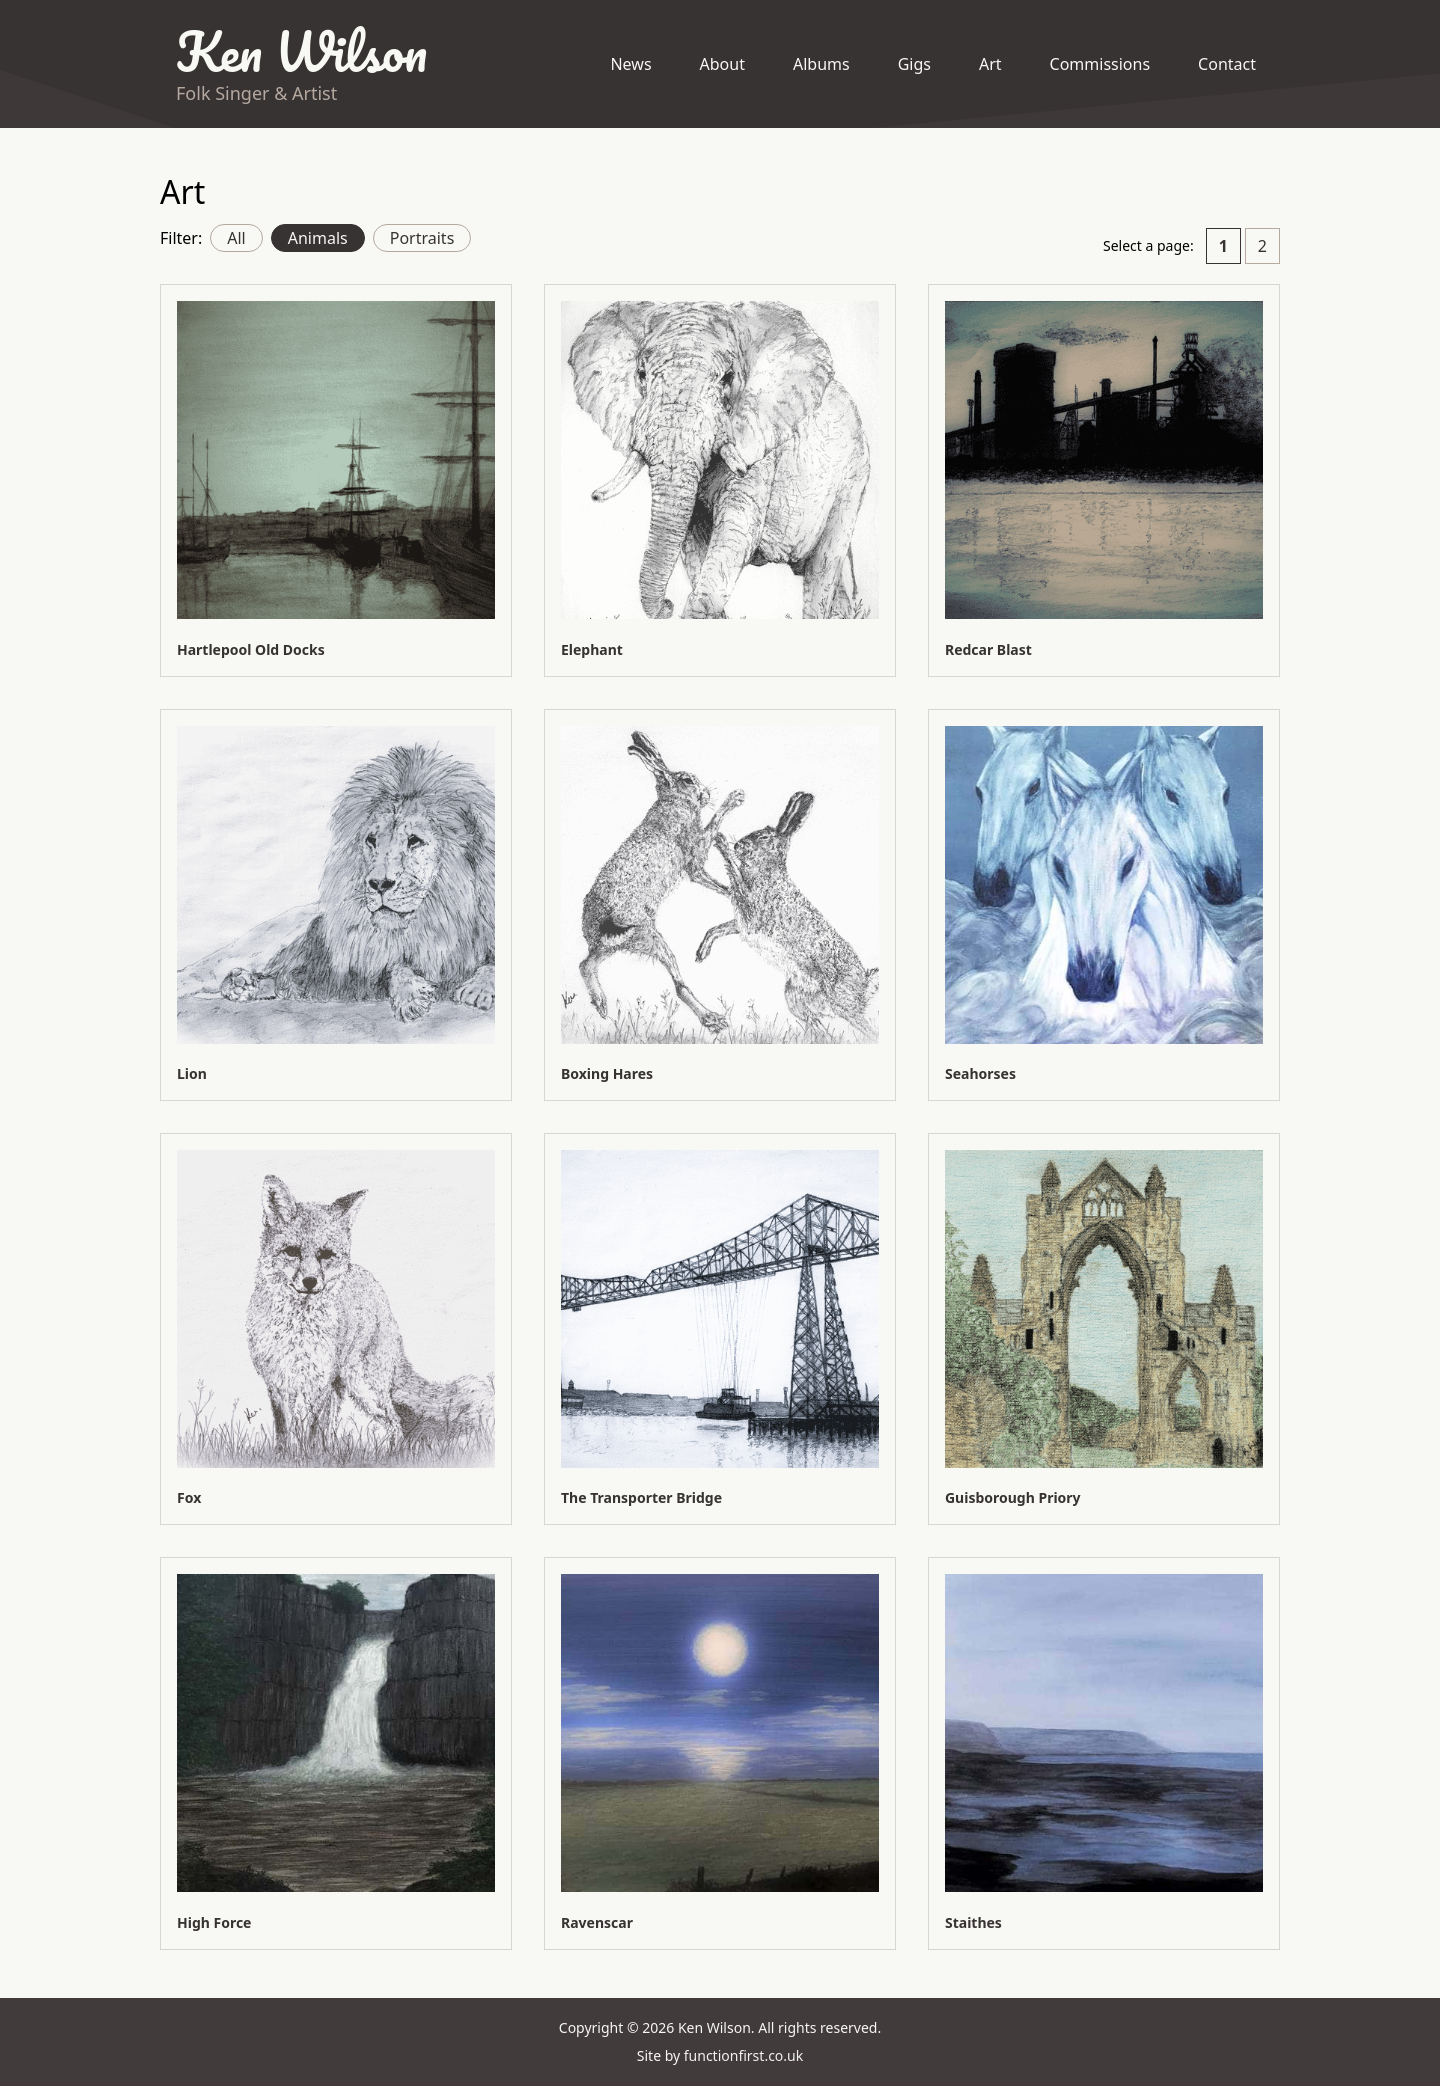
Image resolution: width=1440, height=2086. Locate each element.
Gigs (914, 64)
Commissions (1100, 64)
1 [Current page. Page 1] (1223, 246)
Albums (821, 64)
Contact (1227, 64)
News (630, 64)
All (236, 238)
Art (990, 64)
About (722, 64)
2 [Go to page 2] (1262, 246)
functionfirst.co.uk (743, 2055)
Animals (318, 238)
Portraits (422, 238)
